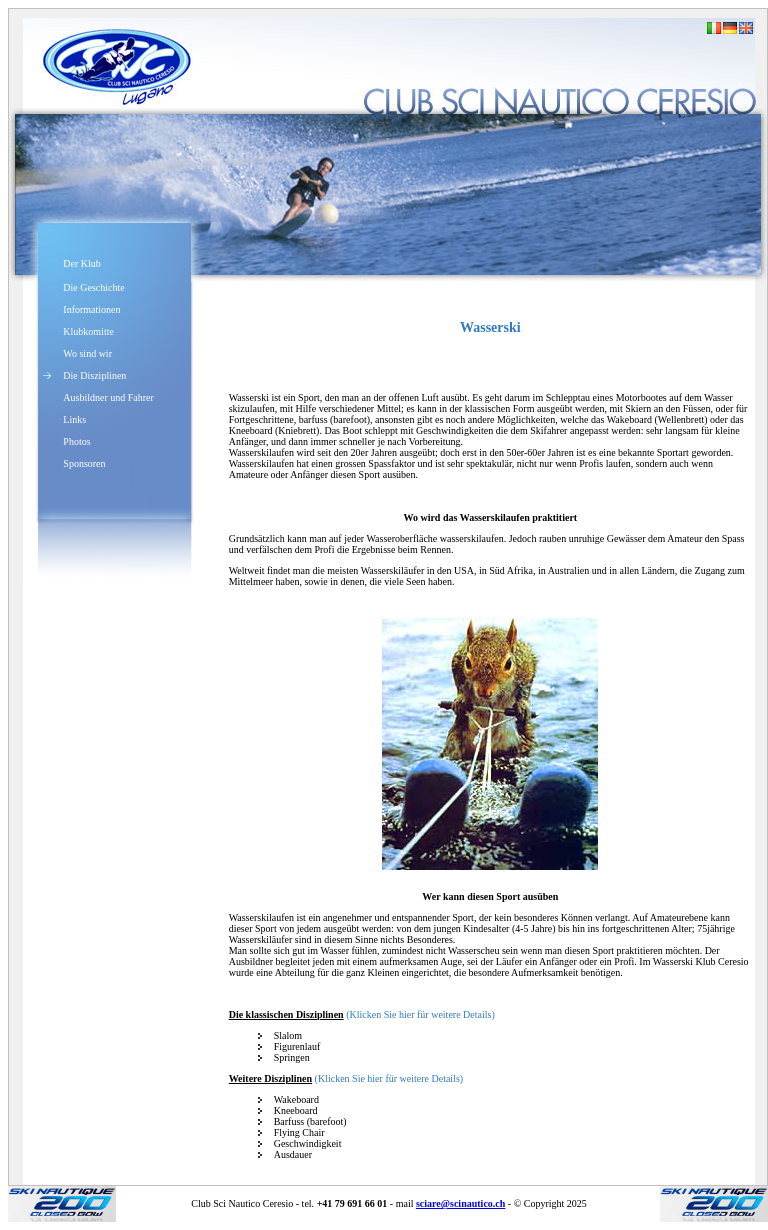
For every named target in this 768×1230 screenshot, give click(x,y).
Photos (76, 441)
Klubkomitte (88, 331)
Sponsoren (84, 463)
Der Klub (82, 263)
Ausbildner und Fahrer (108, 397)
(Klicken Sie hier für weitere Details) (420, 1014)
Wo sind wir (87, 353)
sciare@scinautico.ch (460, 1203)
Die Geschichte (93, 287)
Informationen (91, 309)
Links (74, 419)
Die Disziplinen (94, 375)
